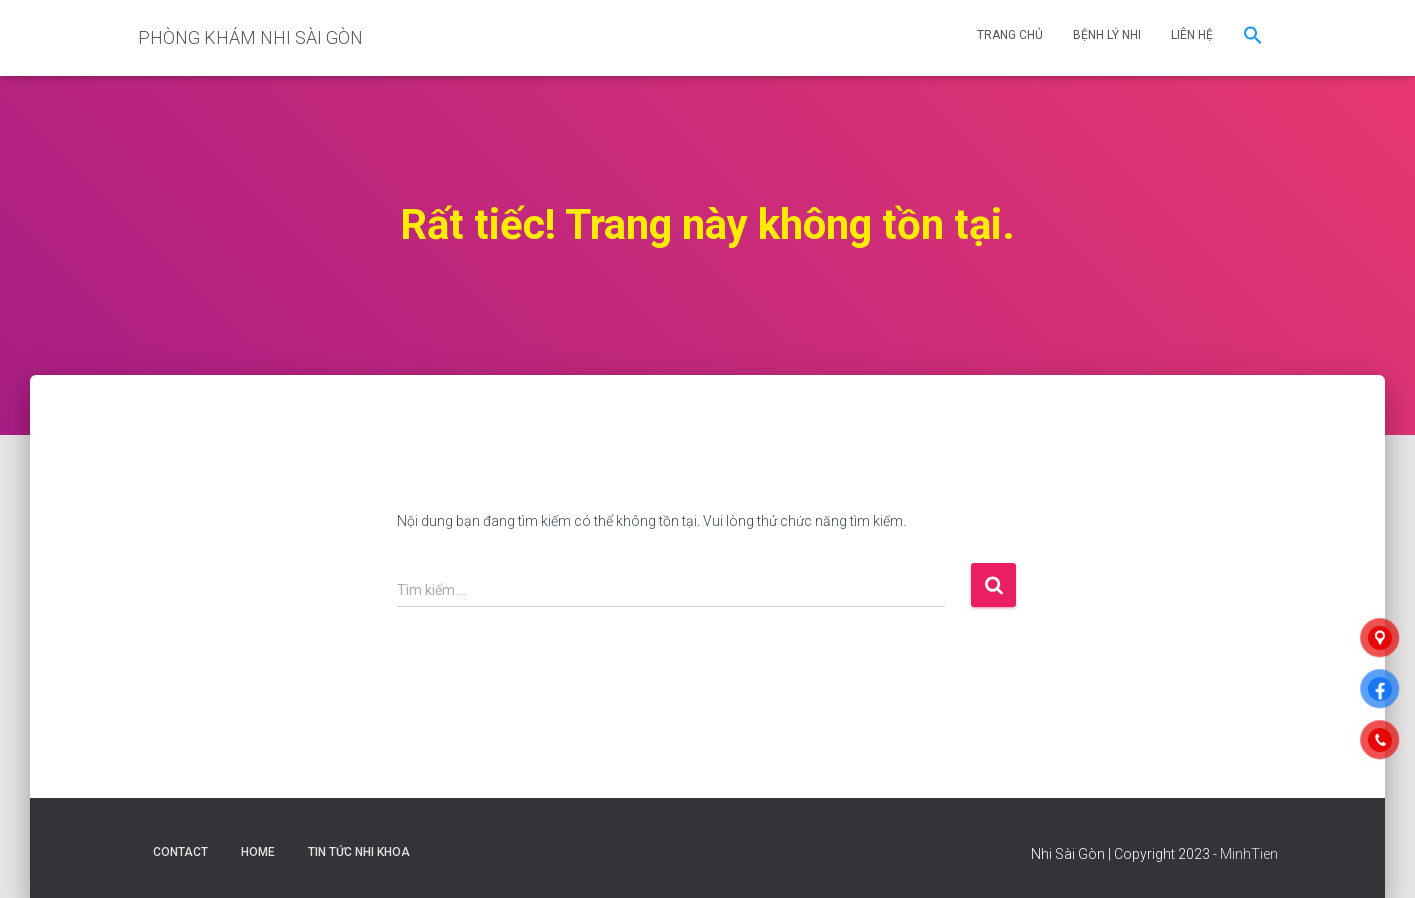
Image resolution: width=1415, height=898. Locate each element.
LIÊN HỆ (1192, 35)
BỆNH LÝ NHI (1107, 35)
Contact (180, 852)
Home (258, 852)
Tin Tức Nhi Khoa (359, 852)
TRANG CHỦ (1010, 35)
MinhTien (1249, 854)
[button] (1253, 38)
